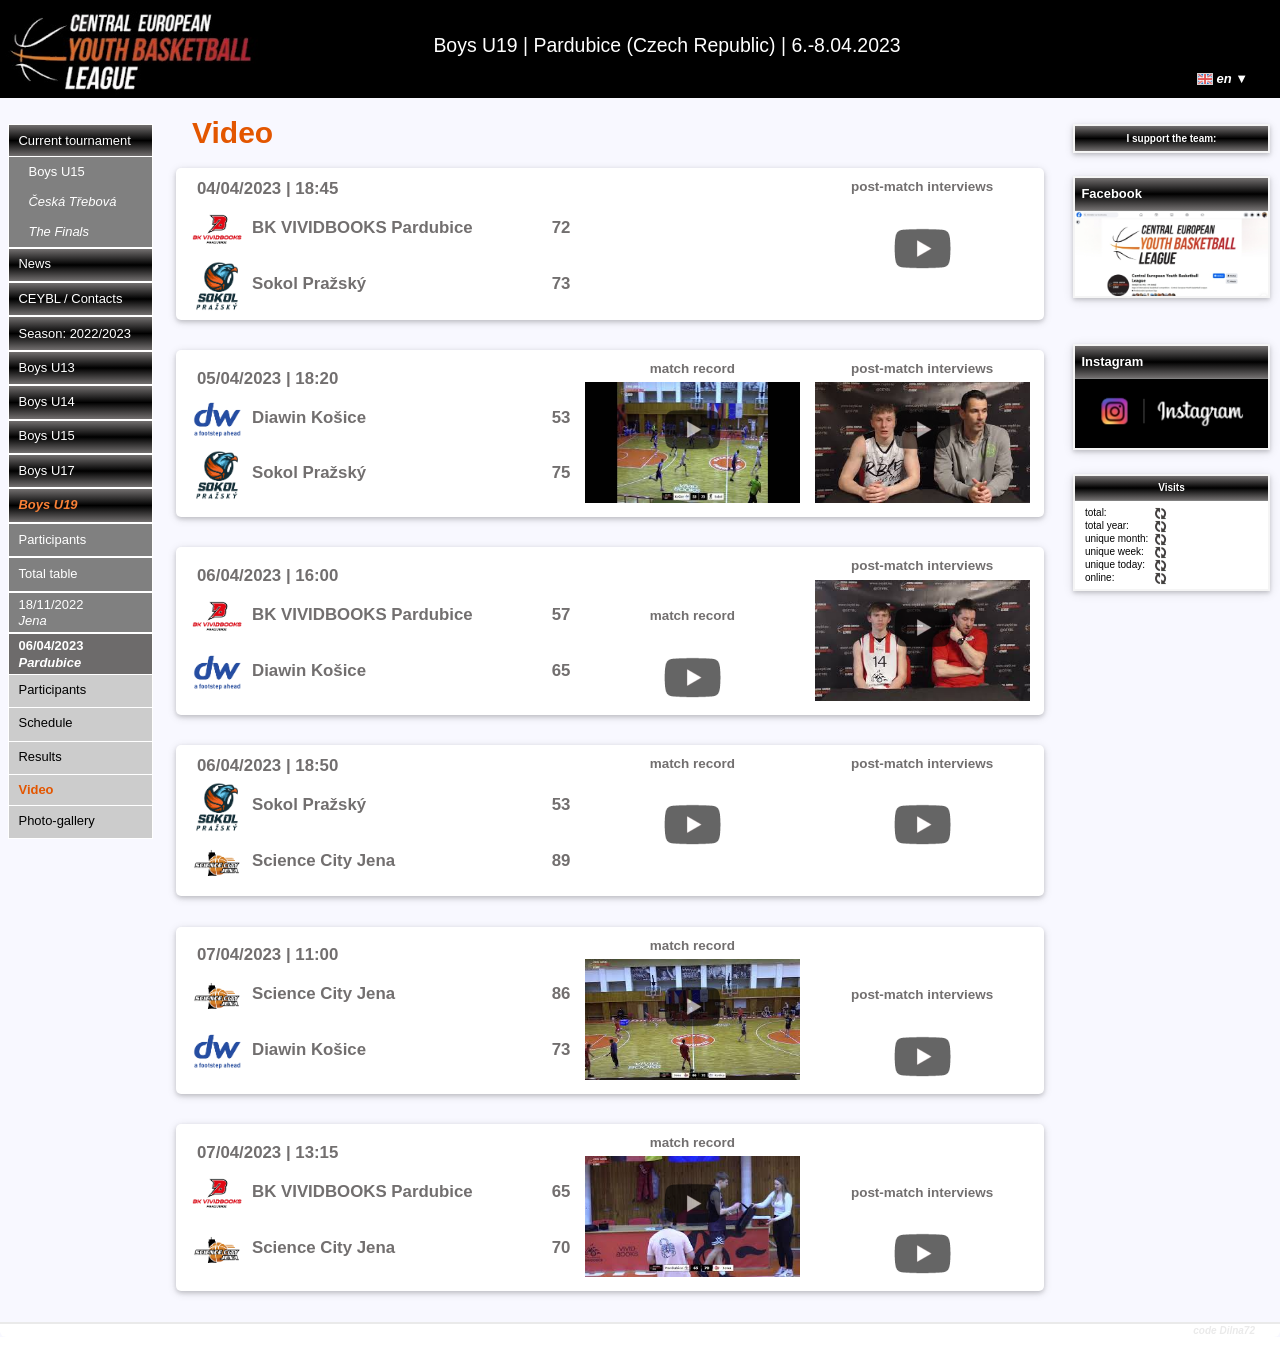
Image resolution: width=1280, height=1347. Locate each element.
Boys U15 (73, 201)
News (35, 263)
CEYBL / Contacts (71, 298)
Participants (53, 539)
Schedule (46, 722)
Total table (48, 573)
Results (40, 756)
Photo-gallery (57, 820)
